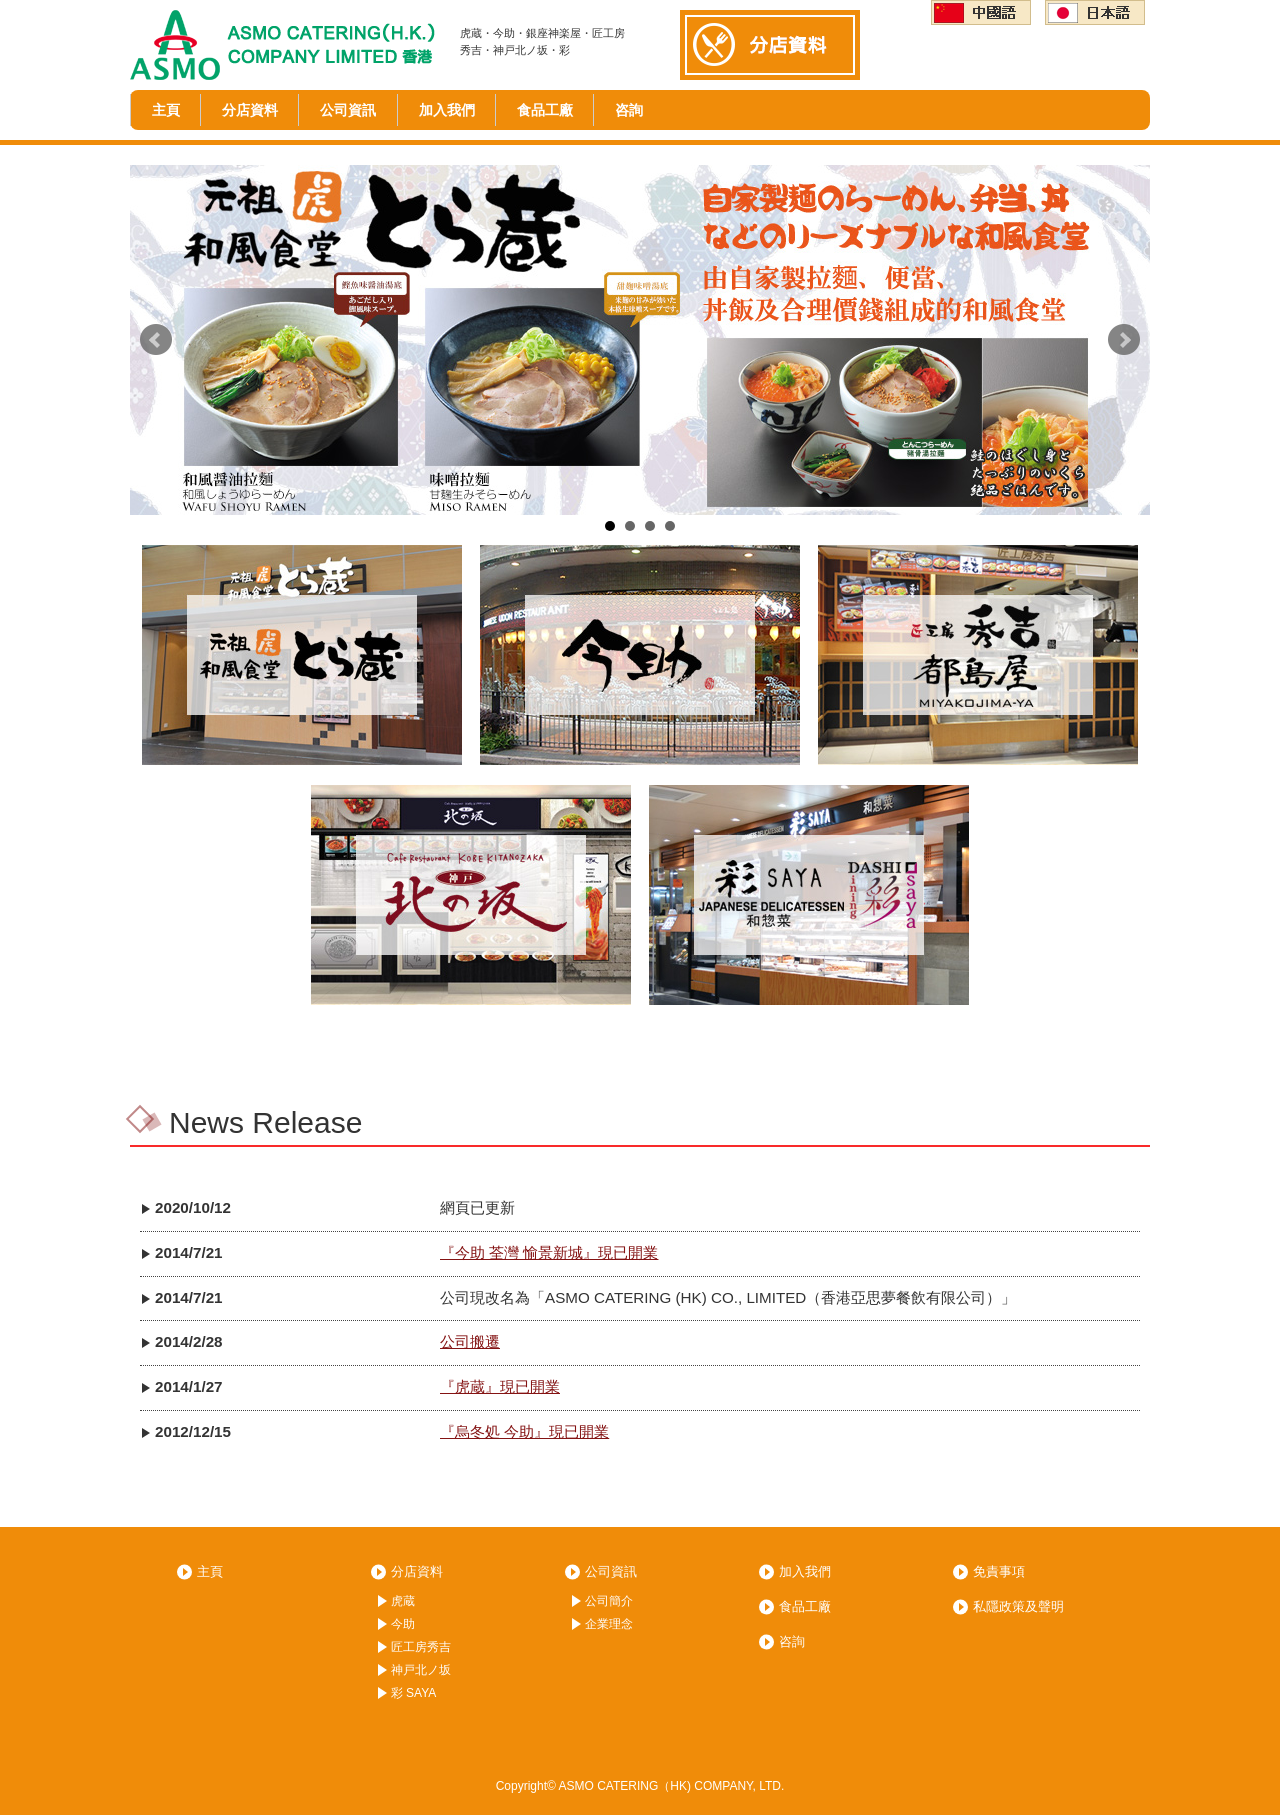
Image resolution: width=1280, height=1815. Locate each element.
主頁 (166, 110)
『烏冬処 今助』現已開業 (524, 1431)
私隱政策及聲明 (1018, 1606)
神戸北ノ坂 (421, 1670)
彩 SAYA (414, 1693)
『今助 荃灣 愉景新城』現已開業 (549, 1252)
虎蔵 (403, 1601)
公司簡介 (609, 1601)
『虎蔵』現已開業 (500, 1386)
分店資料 (250, 110)
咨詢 (629, 110)
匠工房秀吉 (421, 1647)
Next (1124, 340)
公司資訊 (348, 110)
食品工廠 (545, 110)
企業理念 (609, 1624)
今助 (403, 1624)
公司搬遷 (470, 1341)
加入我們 (447, 110)
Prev (156, 340)
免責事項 (999, 1571)
